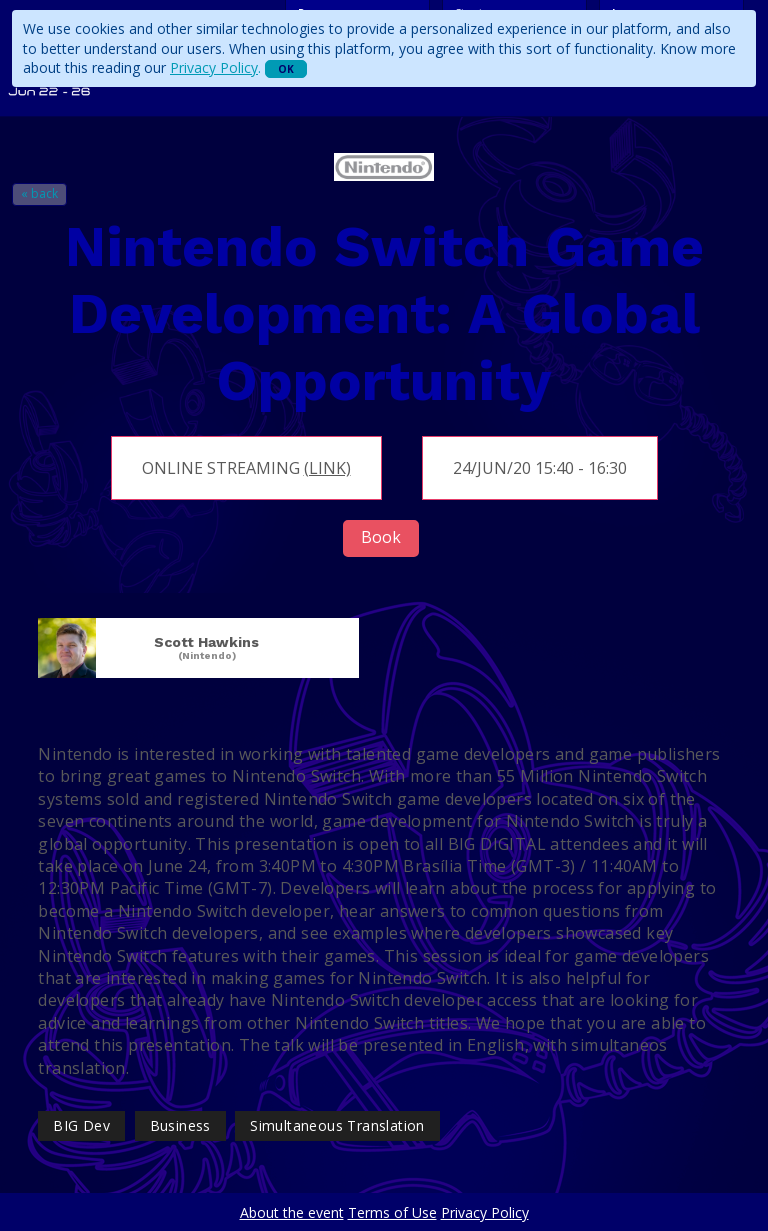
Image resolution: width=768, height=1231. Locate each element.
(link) (327, 468)
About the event (292, 1212)
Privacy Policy (214, 67)
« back (39, 193)
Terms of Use (392, 1212)
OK (286, 69)
